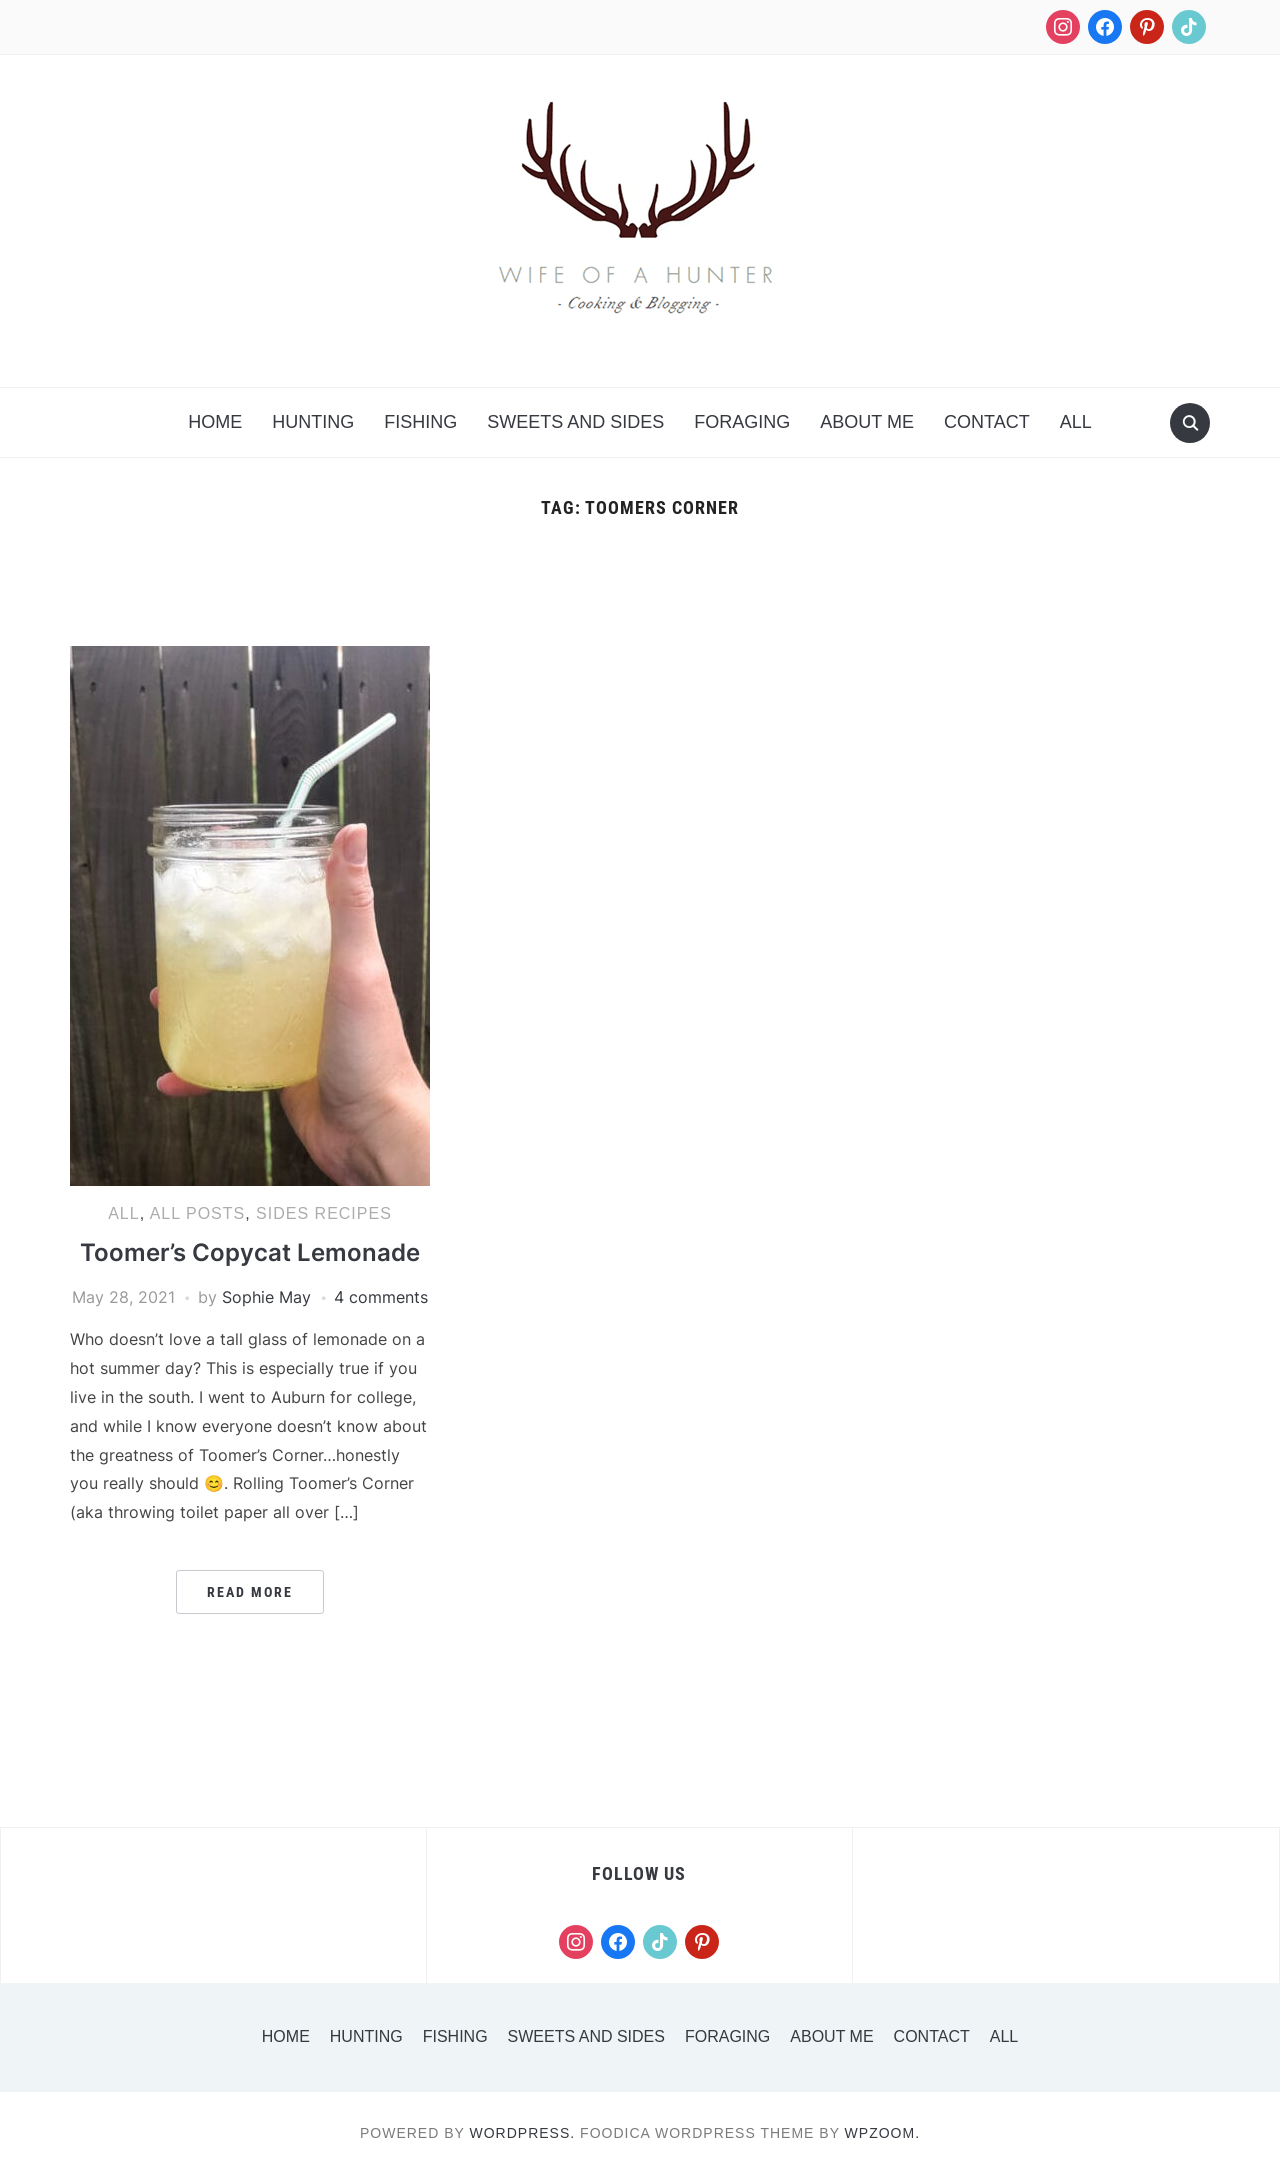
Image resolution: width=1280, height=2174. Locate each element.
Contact (987, 422)
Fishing (420, 422)
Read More (250, 1592)
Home (215, 422)
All (1076, 422)
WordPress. (523, 2133)
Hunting (313, 422)
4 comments (381, 1297)
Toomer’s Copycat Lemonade (250, 1252)
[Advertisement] (640, 593)
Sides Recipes (324, 1213)
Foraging (742, 422)
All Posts (198, 1213)
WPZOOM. (882, 2133)
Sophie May (266, 1297)
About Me (867, 422)
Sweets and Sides (575, 422)
